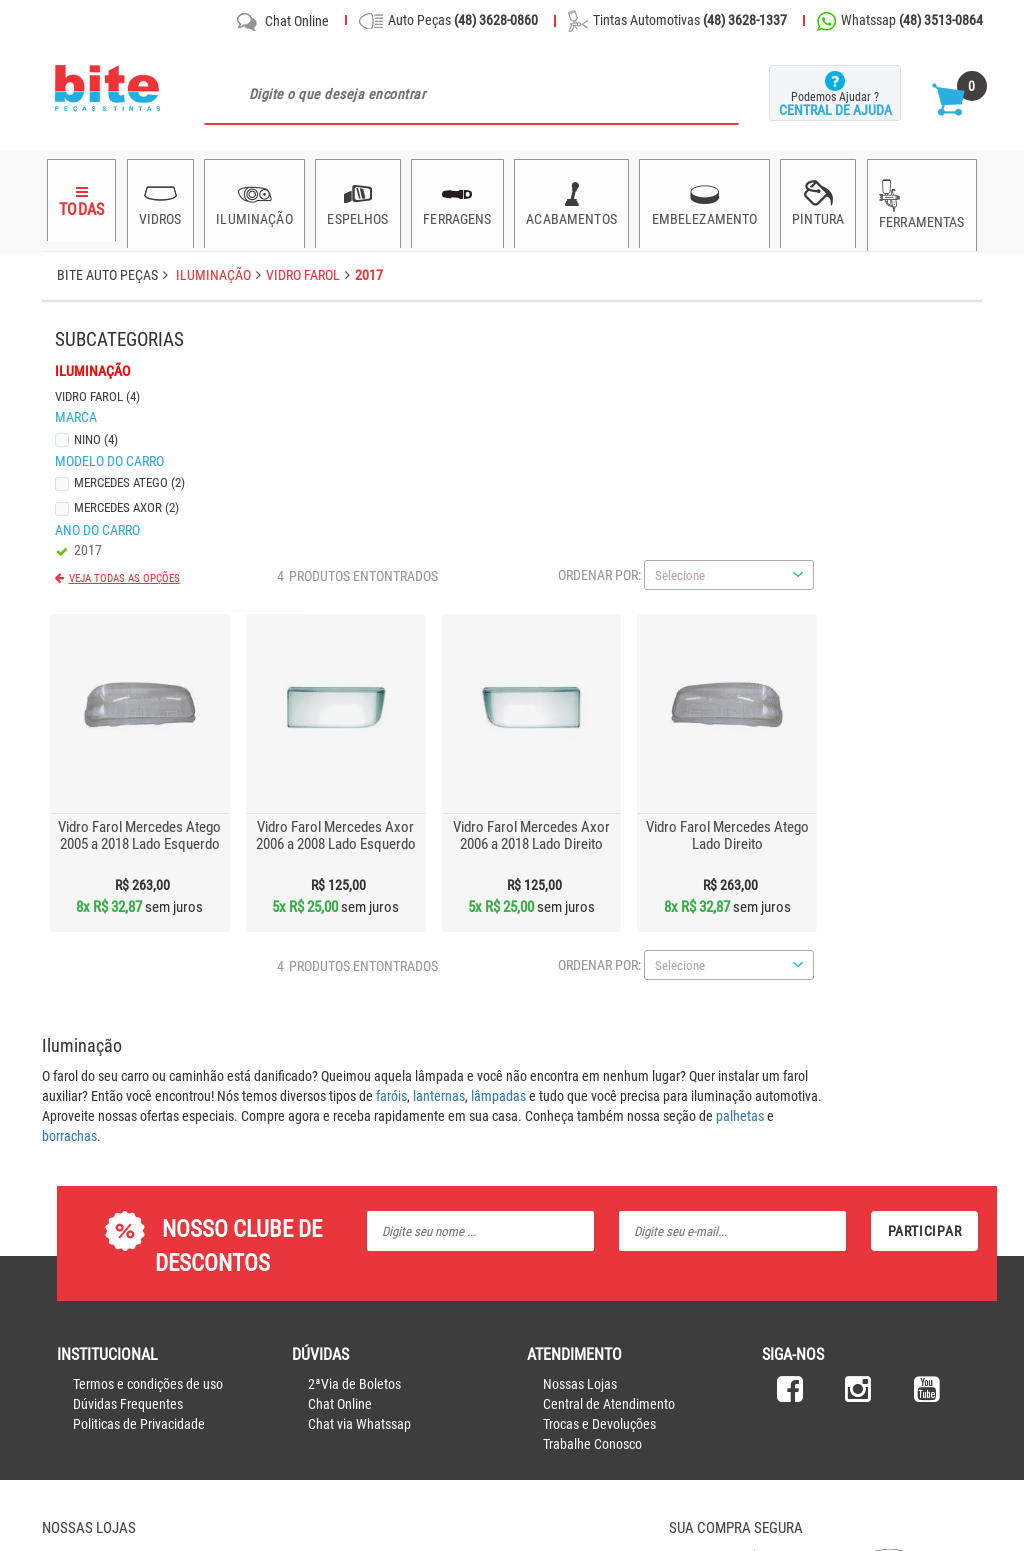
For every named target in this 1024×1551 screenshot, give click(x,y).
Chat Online (281, 22)
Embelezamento (703, 200)
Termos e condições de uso (148, 1085)
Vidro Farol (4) (94, 390)
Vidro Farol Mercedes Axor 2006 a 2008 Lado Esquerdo (492, 536)
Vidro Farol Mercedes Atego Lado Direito (884, 536)
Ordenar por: (756, 276)
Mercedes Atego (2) (126, 476)
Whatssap (900, 21)
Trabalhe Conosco (592, 1145)
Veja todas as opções (121, 572)
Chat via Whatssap (359, 1125)
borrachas (226, 837)
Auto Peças (448, 21)
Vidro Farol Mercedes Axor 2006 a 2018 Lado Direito (688, 536)
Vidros (159, 200)
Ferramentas (921, 201)
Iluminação (253, 200)
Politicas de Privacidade (139, 1125)
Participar (925, 932)
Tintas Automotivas (677, 21)
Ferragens (456, 200)
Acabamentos (570, 200)
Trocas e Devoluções (599, 1125)
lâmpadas (655, 797)
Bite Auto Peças (107, 275)
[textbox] (472, 94)
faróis (548, 797)
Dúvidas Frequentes (128, 1105)
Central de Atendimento (609, 1105)
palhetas (897, 817)
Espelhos (356, 200)
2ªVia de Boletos (354, 1085)
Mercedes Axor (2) (123, 501)
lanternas (596, 797)
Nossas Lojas (580, 1085)
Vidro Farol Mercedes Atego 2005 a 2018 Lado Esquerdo (296, 536)
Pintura (818, 200)
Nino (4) (93, 433)
